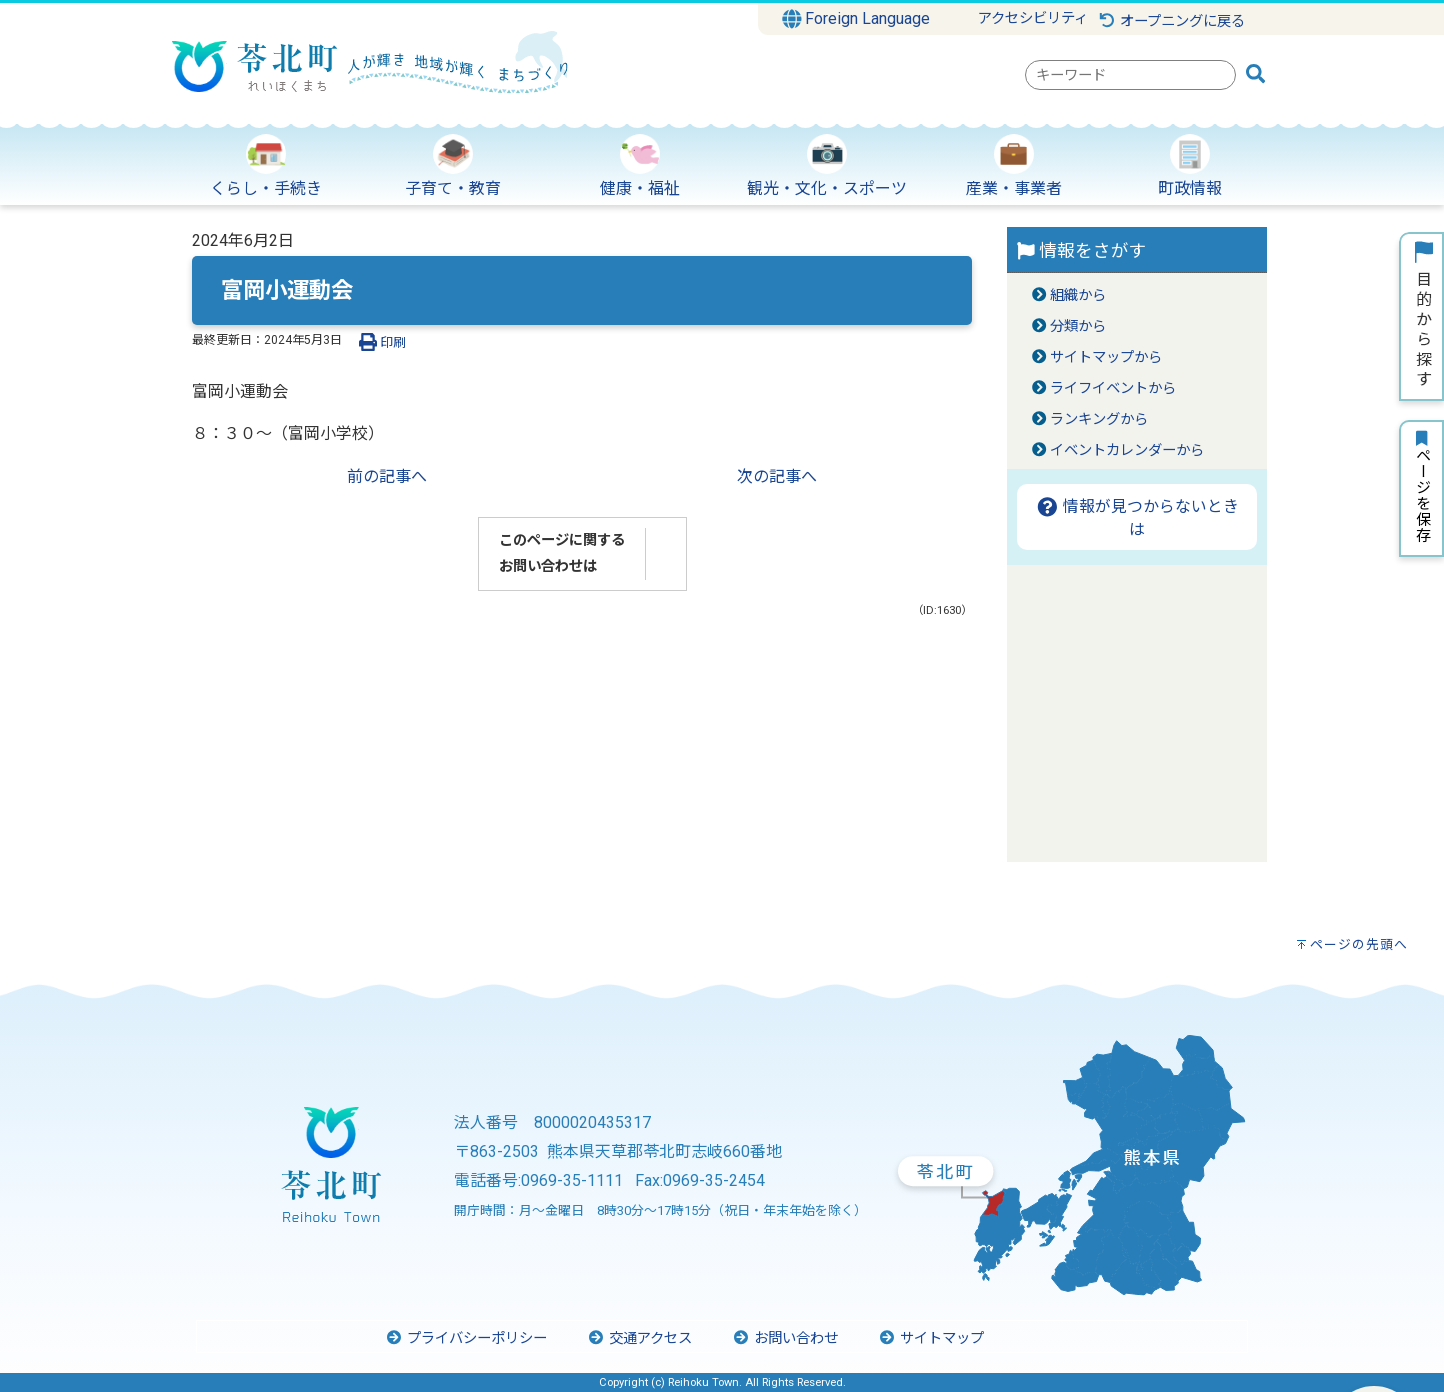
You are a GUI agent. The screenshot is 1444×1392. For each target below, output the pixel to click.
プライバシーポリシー (466, 1338)
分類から (1078, 326)
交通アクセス (639, 1338)
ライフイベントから (1113, 388)
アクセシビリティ (1033, 18)
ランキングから (1099, 419)
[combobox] (1130, 75)
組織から (1078, 295)
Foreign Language (856, 19)
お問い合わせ (785, 1338)
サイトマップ (931, 1338)
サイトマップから (1106, 357)
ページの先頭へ (1359, 944)
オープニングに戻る (1171, 21)
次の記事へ (777, 476)
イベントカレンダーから (1127, 450)
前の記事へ (387, 476)
